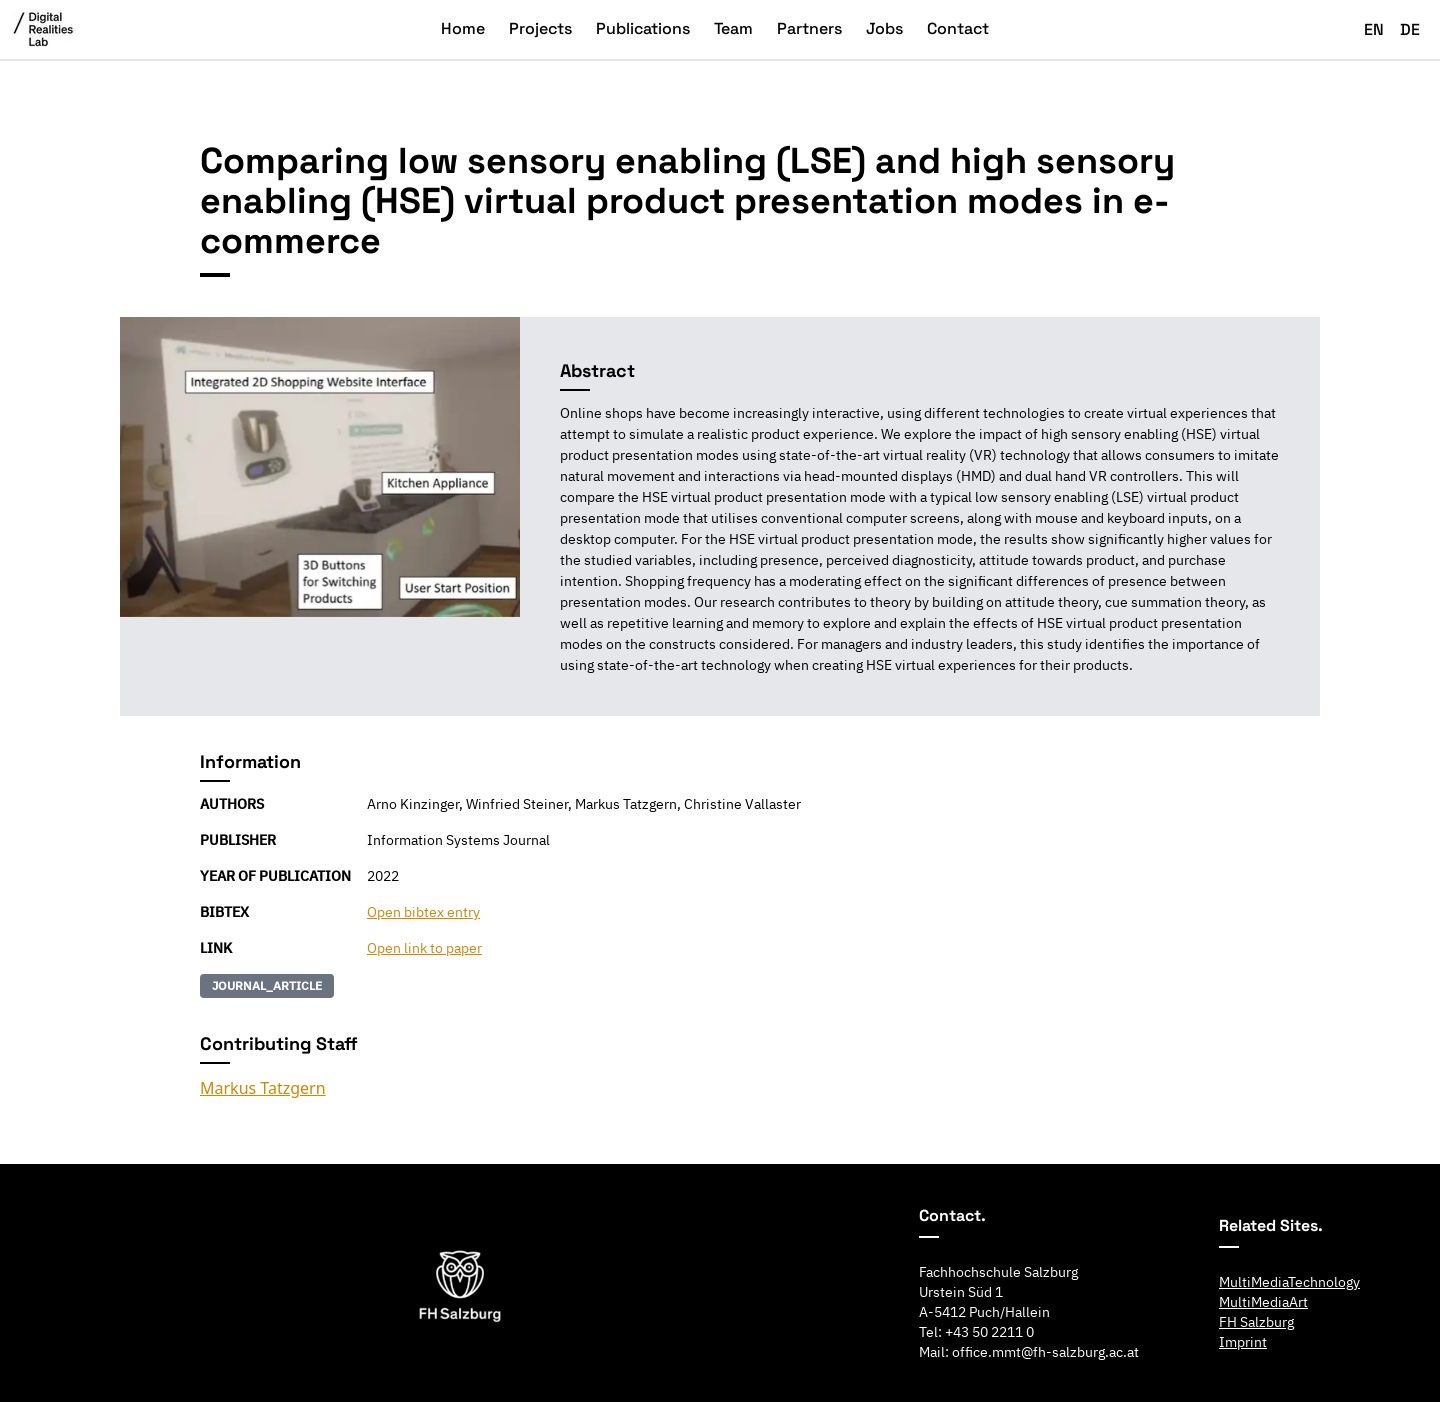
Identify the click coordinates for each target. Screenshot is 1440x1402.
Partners (809, 28)
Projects (540, 28)
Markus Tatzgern (263, 1088)
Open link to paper (424, 948)
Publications (643, 28)
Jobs (884, 28)
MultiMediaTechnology (1289, 1282)
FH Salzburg (1256, 1322)
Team (733, 28)
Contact (958, 28)
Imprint (1243, 1342)
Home (463, 28)
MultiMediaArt (1263, 1302)
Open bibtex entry (423, 912)
